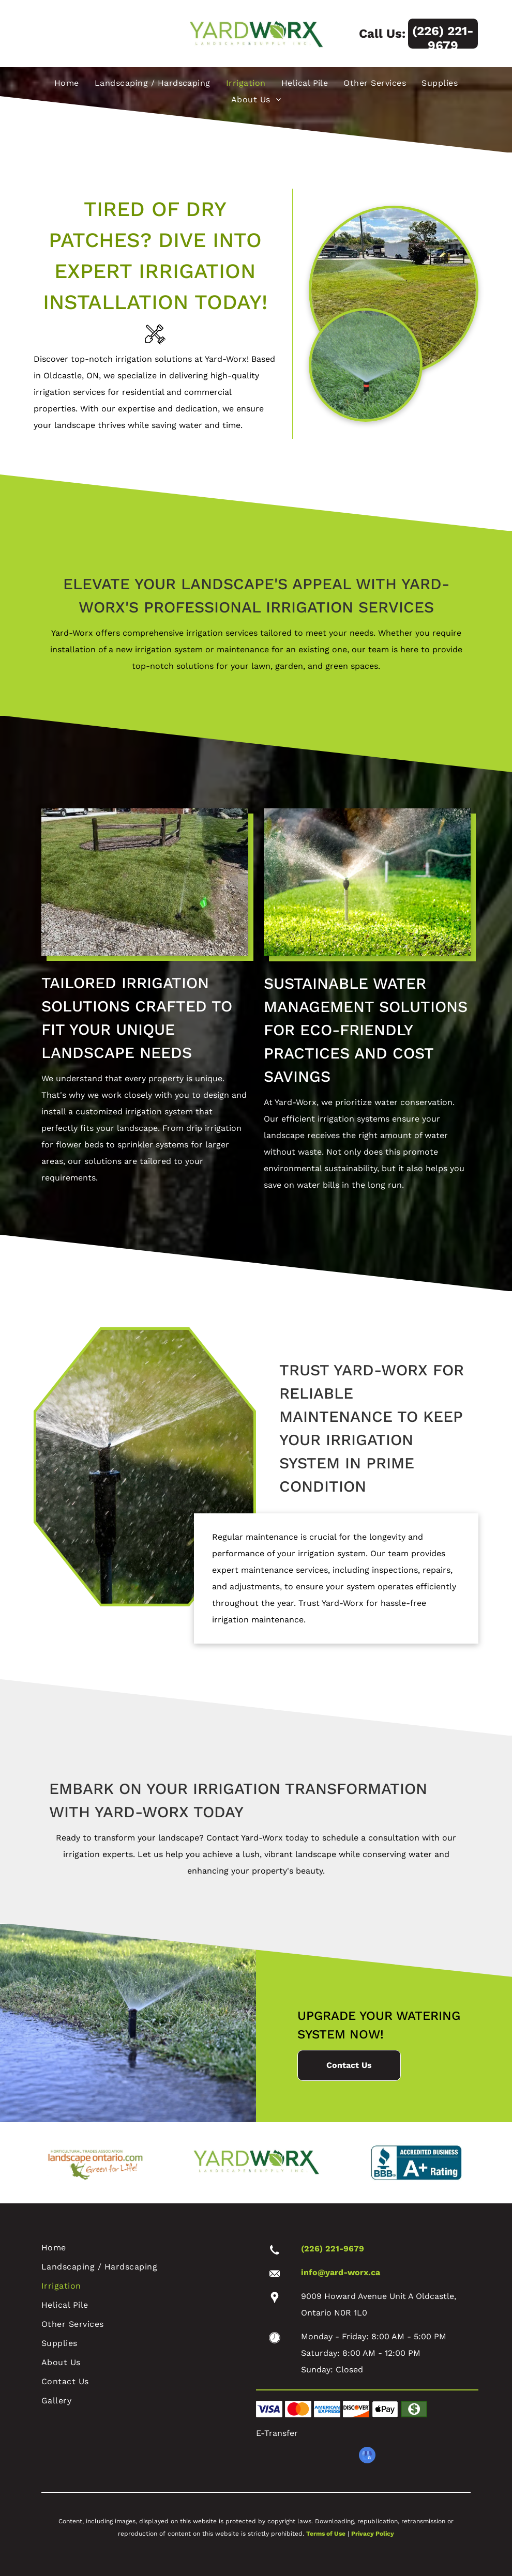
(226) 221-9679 (332, 2248)
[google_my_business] (367, 2456)
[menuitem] (67, 83)
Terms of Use (325, 2533)
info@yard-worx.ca (340, 2272)
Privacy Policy (372, 2533)
